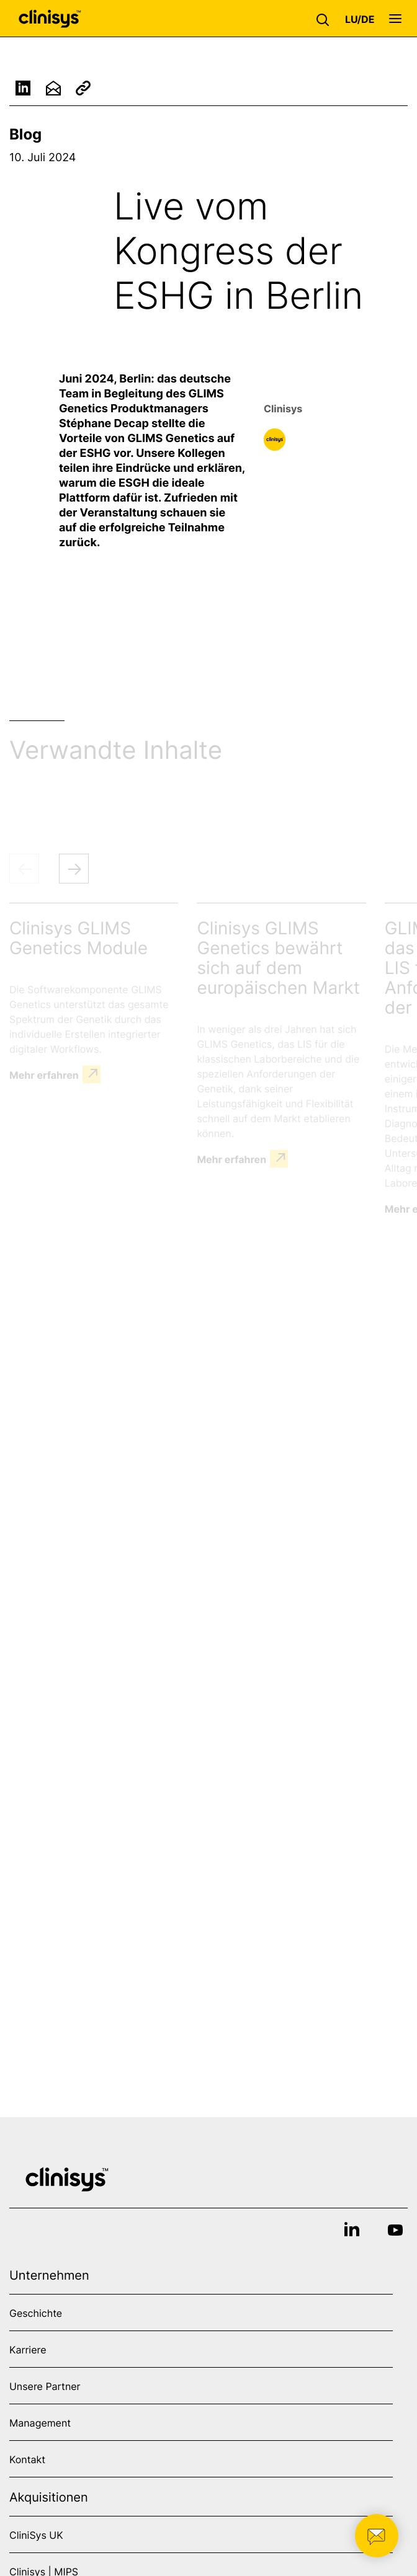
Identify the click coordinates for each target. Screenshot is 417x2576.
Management (40, 2423)
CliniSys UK (36, 2535)
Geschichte (35, 2313)
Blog (25, 134)
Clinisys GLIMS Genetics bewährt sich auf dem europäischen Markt (278, 958)
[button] (325, 18)
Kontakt (27, 2459)
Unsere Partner (45, 2386)
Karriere (27, 2350)
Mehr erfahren (44, 1074)
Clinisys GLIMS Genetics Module (78, 938)
